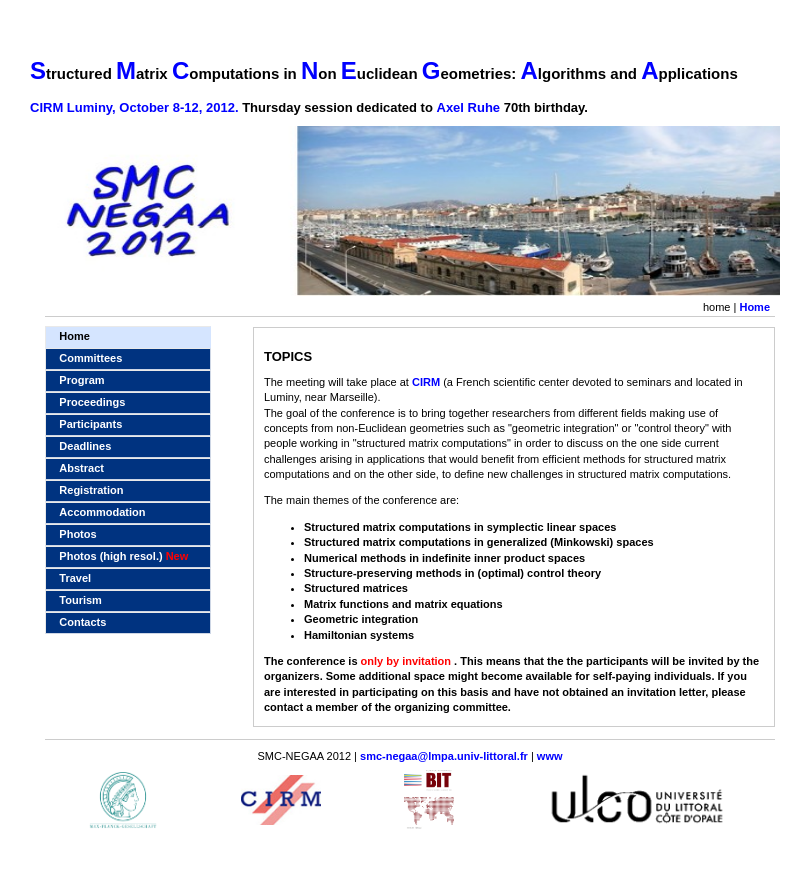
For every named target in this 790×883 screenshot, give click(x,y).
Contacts (82, 622)
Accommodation (102, 512)
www (550, 756)
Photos (77, 534)
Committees (90, 358)
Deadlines (85, 446)
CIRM (426, 382)
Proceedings (92, 402)
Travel (75, 578)
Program (81, 380)
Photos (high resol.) (123, 556)
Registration (91, 490)
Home (754, 307)
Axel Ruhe (470, 107)
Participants (90, 424)
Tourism (80, 600)
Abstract (81, 468)
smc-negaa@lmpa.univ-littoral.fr (444, 756)
